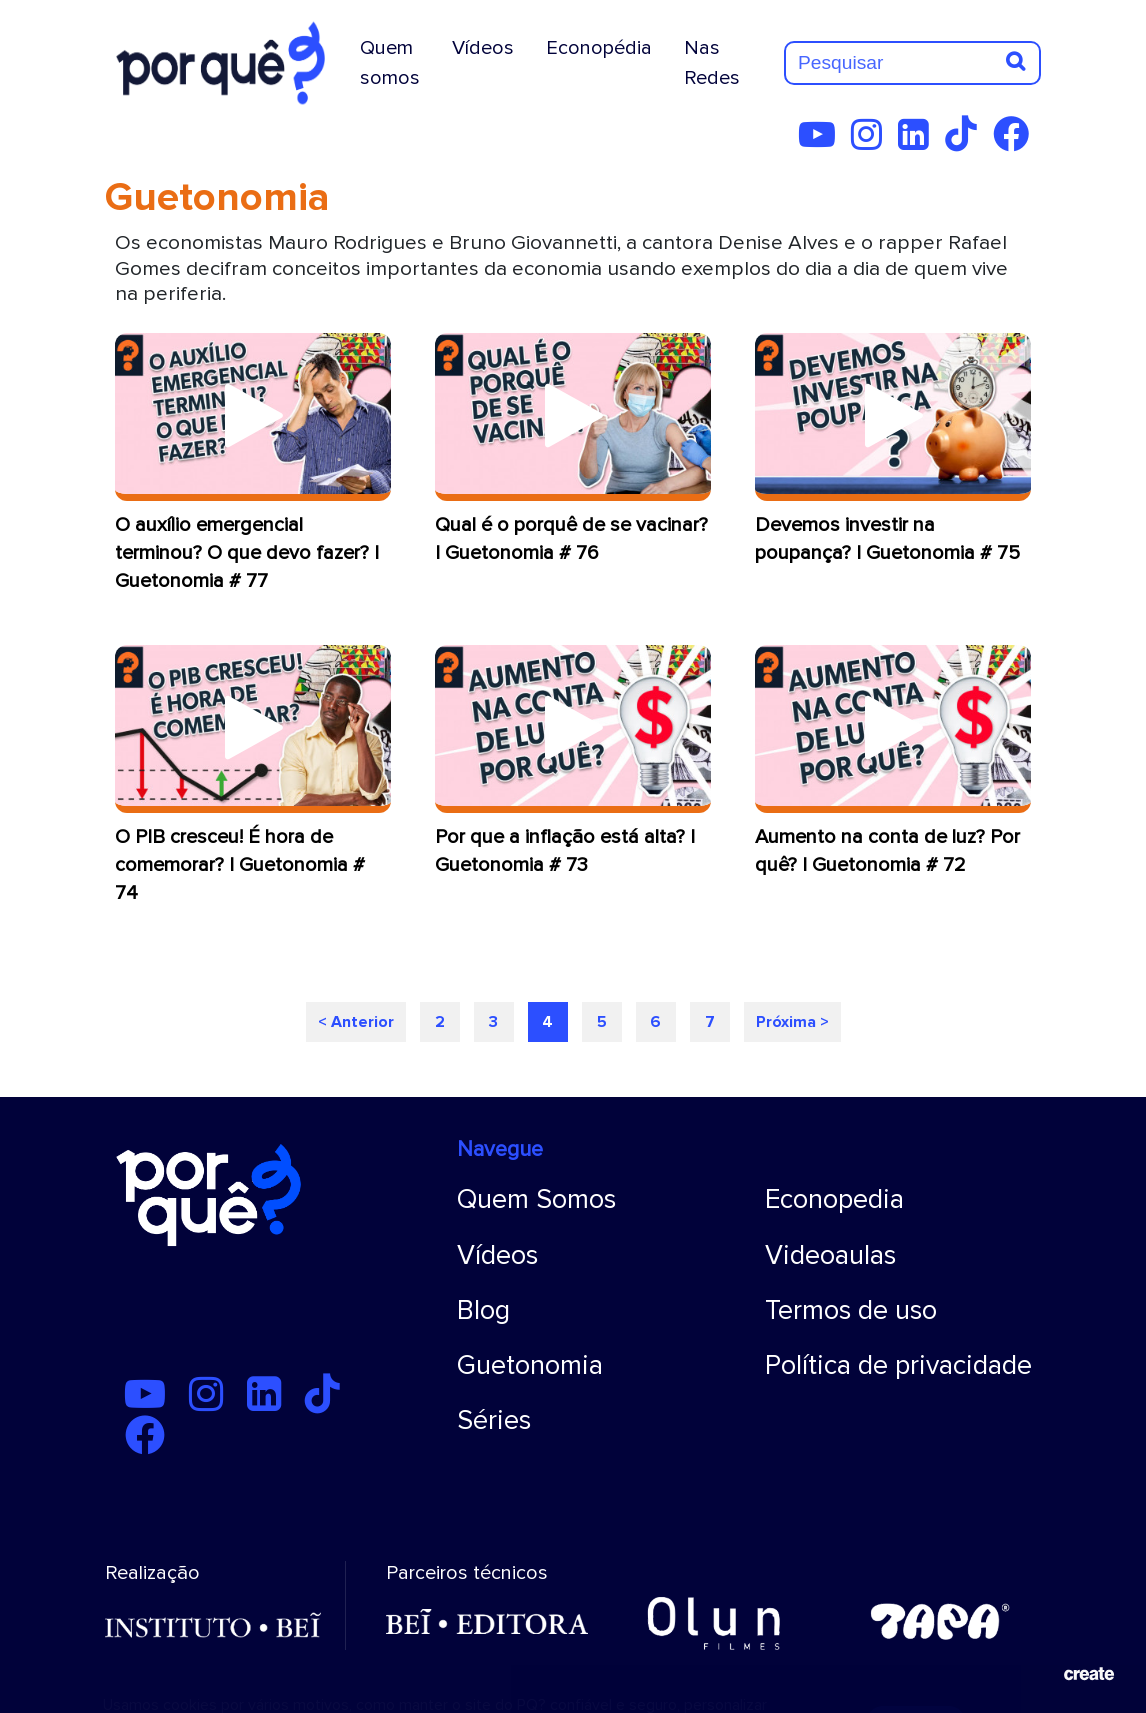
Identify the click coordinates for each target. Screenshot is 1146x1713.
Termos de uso (851, 1310)
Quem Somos (536, 1199)
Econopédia (599, 48)
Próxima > (792, 1022)
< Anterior (356, 1022)
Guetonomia (530, 1365)
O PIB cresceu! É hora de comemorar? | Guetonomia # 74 (240, 865)
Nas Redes (712, 63)
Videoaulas (830, 1255)
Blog (483, 1310)
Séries (494, 1420)
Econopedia (834, 1199)
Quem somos (390, 63)
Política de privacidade (898, 1365)
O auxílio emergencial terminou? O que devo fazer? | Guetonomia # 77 (247, 553)
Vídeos (483, 48)
